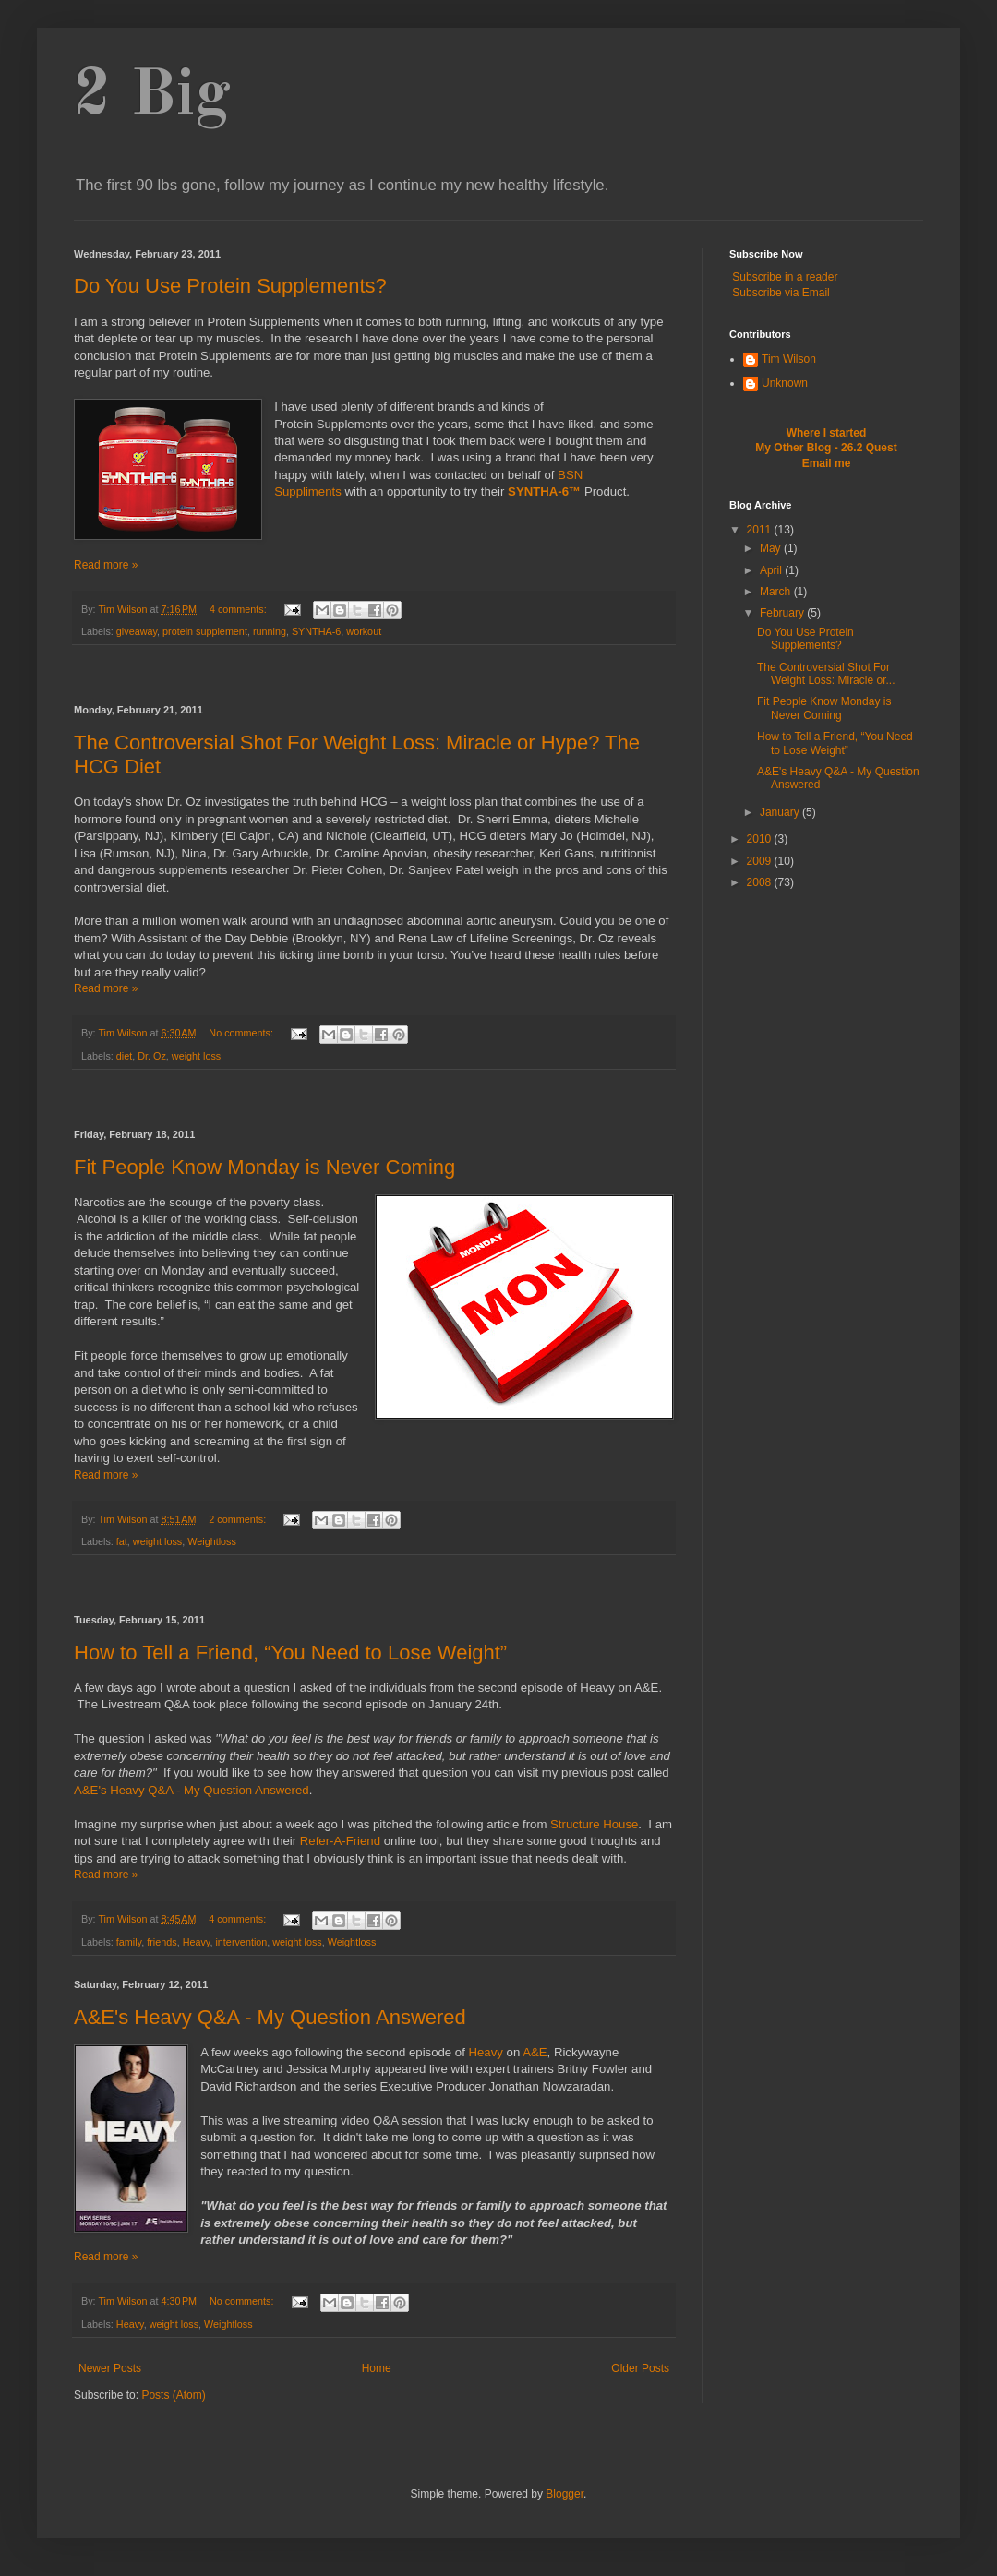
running (269, 631)
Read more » (106, 564)
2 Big (152, 97)
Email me (826, 463)
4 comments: (240, 609)
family (128, 1941)
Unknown (785, 383)
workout (363, 631)
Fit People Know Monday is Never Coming (264, 1167)
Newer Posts (109, 2368)
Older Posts (640, 2368)
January (781, 812)
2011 (761, 529)
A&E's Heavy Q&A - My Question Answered (191, 1790)
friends (161, 1941)
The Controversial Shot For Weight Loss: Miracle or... (826, 674)
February (783, 612)
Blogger (564, 2493)
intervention (241, 1941)
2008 (761, 882)
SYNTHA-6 (316, 631)
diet (124, 1055)
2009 (761, 861)
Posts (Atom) (173, 2395)
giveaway (136, 631)
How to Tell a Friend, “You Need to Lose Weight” (290, 1652)
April (772, 570)
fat (121, 1541)
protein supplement (204, 631)
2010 (761, 839)
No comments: (242, 1032)
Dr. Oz (152, 1055)
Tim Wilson (789, 359)
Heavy (196, 1941)
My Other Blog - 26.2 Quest (825, 447)
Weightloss (211, 1541)
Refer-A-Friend (340, 1841)
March (777, 591)
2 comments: (239, 1519)
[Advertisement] (374, 675)
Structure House (594, 1824)
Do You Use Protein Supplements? (230, 285)
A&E (535, 2052)
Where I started (827, 432)
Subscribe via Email (780, 292)
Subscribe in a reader (784, 276)
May (772, 548)
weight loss (196, 1055)
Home (376, 2368)
